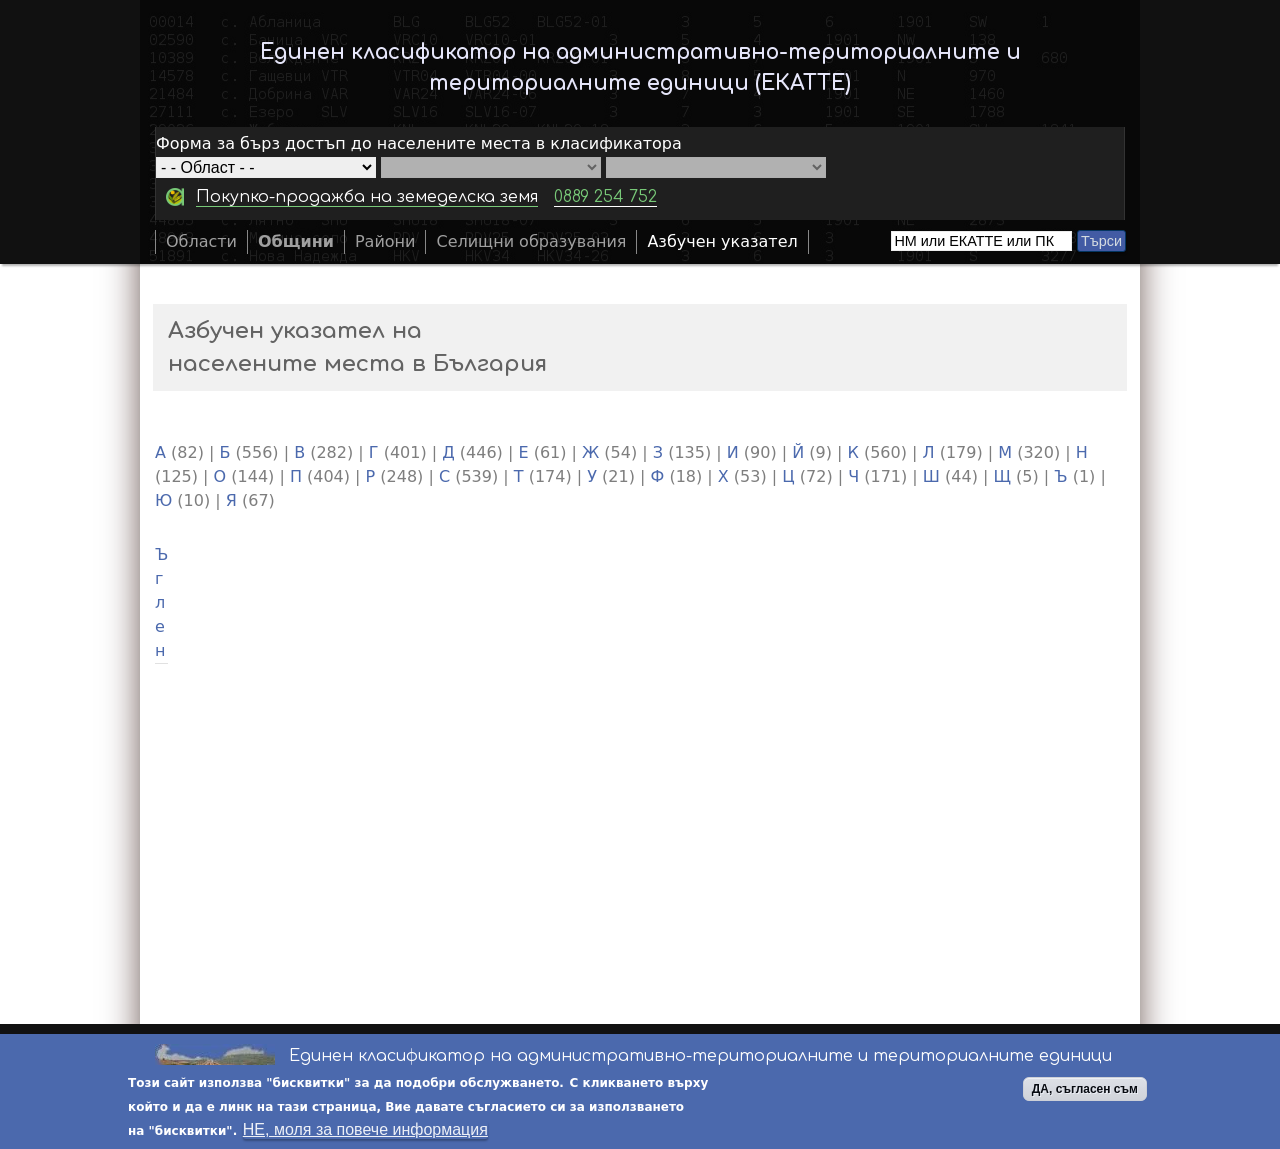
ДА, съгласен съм (1085, 1090)
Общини (296, 241)
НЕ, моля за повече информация (365, 1130)
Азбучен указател (722, 241)
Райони (385, 241)
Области (201, 241)
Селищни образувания (531, 241)
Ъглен (161, 602)
